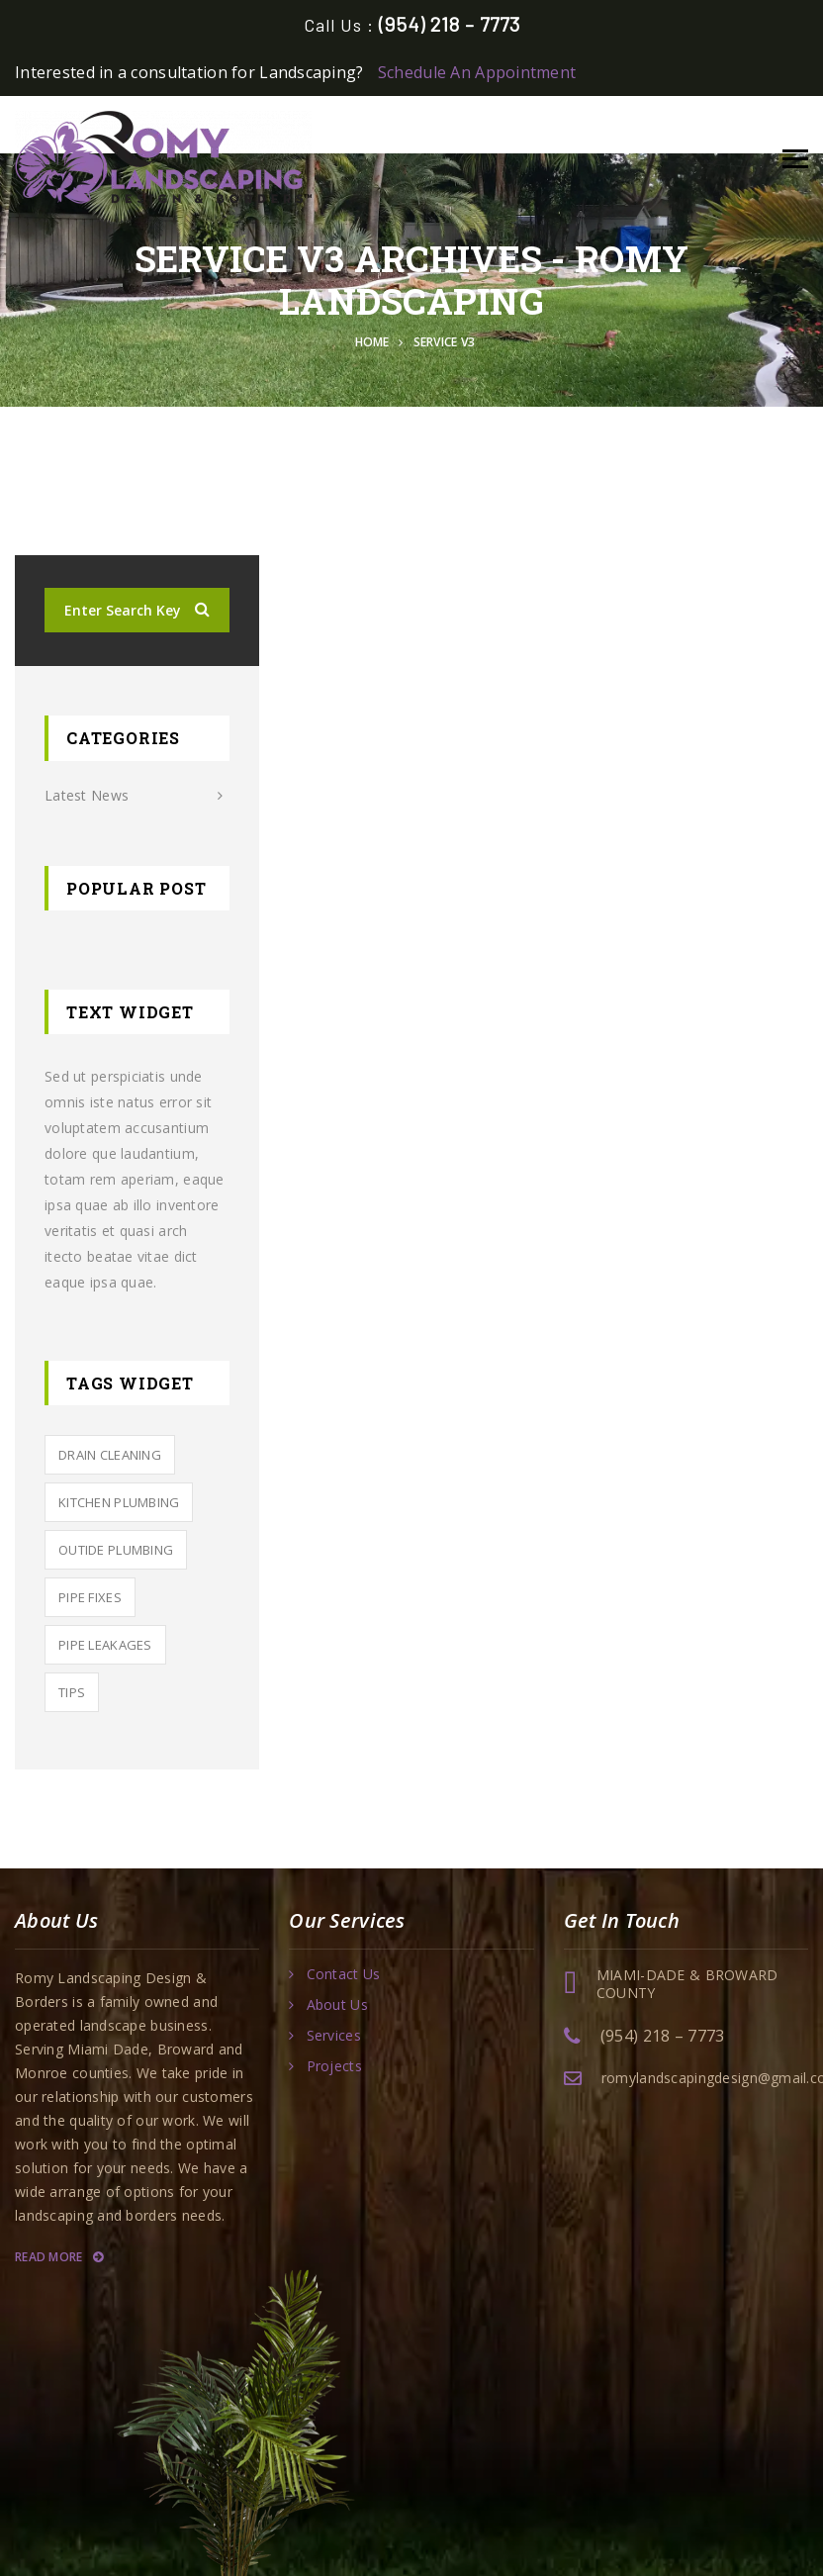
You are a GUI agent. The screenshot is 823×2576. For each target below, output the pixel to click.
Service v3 (444, 342)
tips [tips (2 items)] (71, 1692)
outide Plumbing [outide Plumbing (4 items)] (115, 1550)
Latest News (87, 795)
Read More (59, 2256)
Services (334, 2036)
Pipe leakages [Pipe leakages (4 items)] (105, 1645)
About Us (337, 2005)
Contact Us (344, 1974)
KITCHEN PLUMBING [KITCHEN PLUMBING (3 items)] (118, 1502)
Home (376, 342)
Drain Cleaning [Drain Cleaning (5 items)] (109, 1455)
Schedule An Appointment (477, 72)
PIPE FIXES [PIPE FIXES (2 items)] (90, 1597)
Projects (334, 2066)
